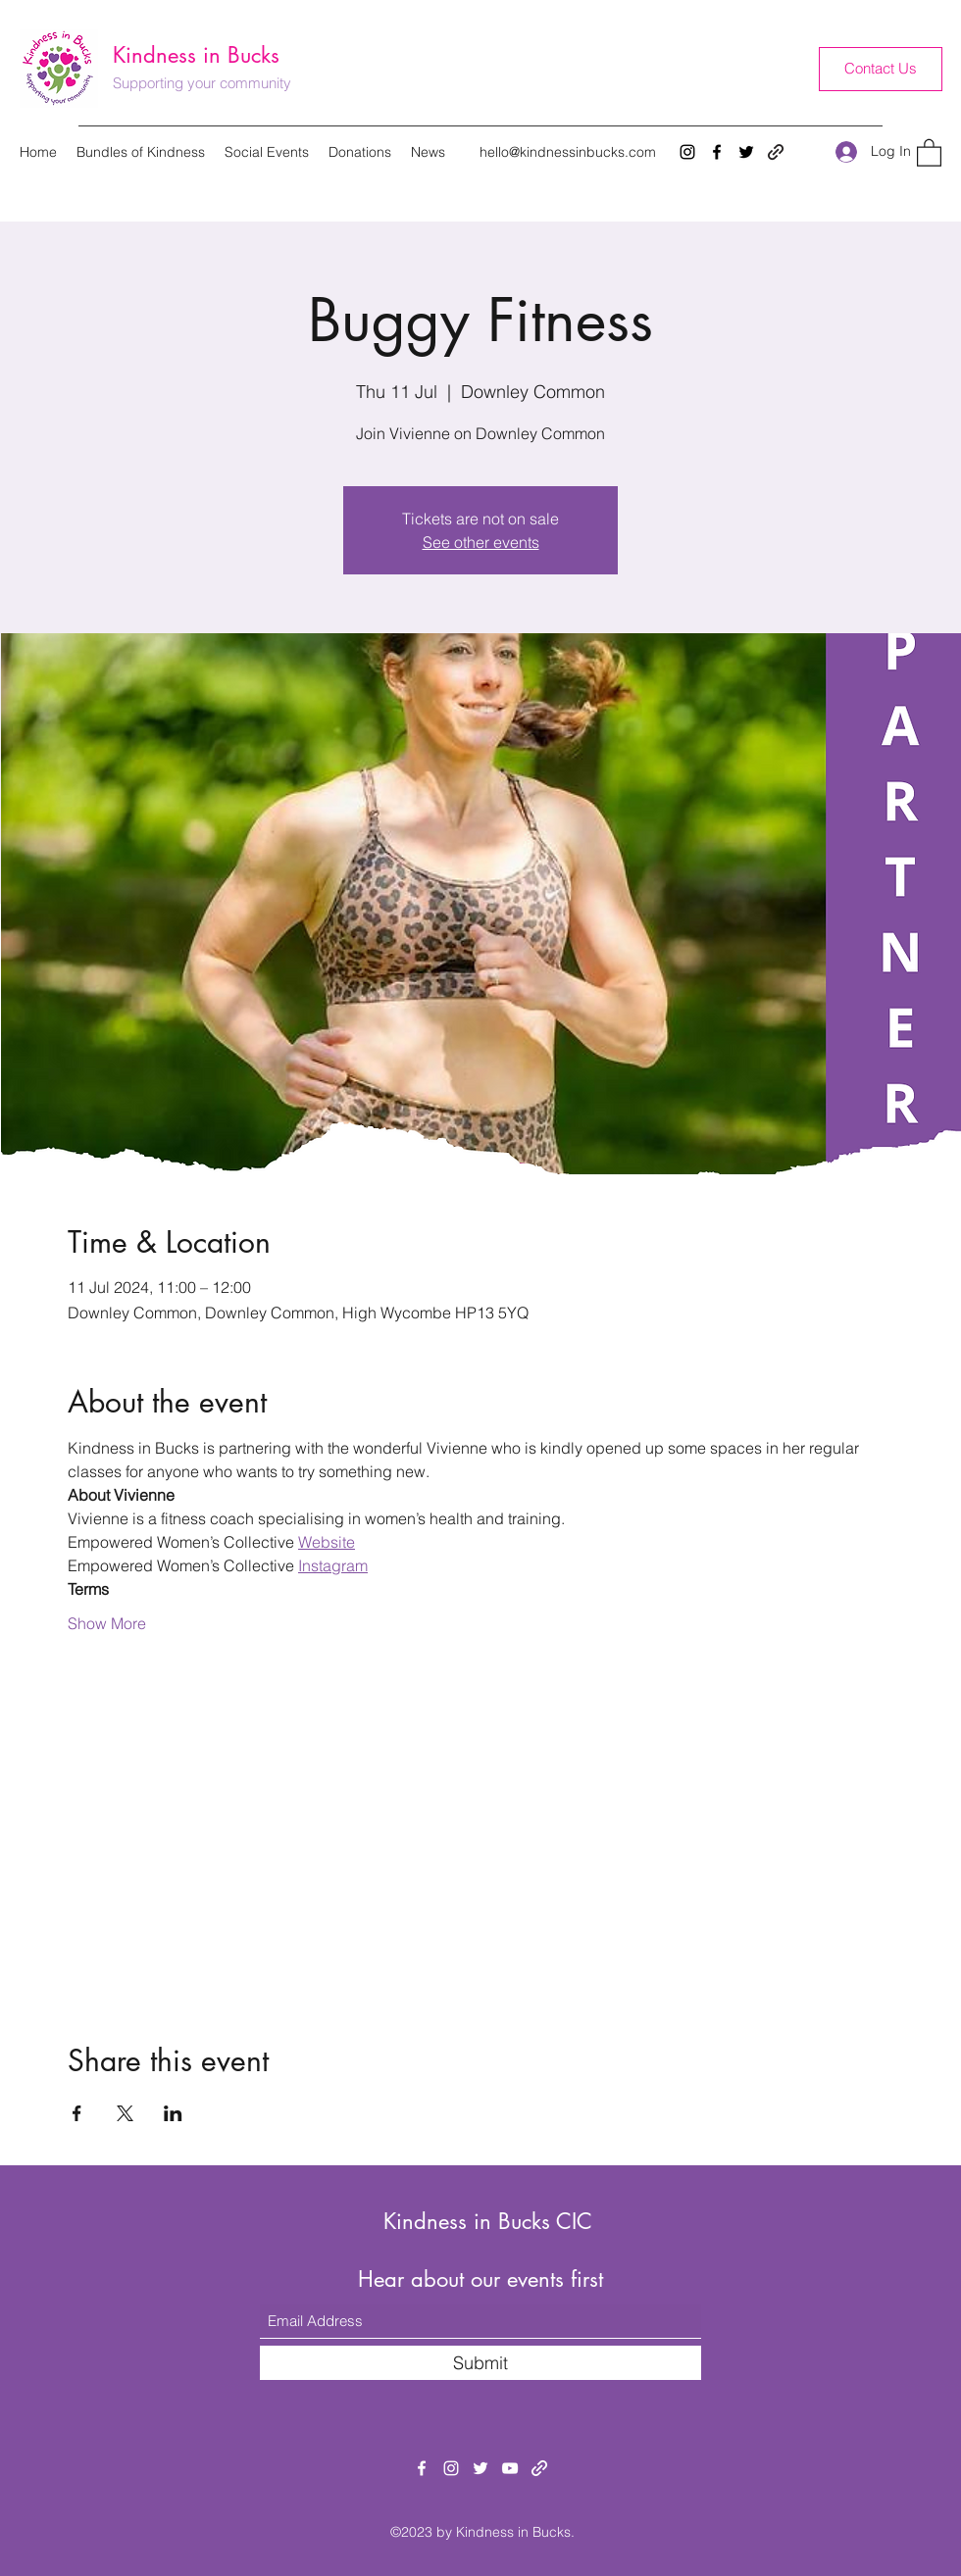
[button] (929, 152)
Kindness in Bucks (196, 55)
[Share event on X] (125, 2113)
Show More (107, 1623)
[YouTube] (510, 2468)
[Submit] (480, 2363)
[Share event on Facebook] (77, 2113)
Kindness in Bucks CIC (487, 2221)
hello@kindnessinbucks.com (568, 152)
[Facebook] (717, 152)
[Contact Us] (880, 69)
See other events (481, 542)
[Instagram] (687, 152)
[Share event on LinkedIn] (173, 2113)
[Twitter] (746, 152)
